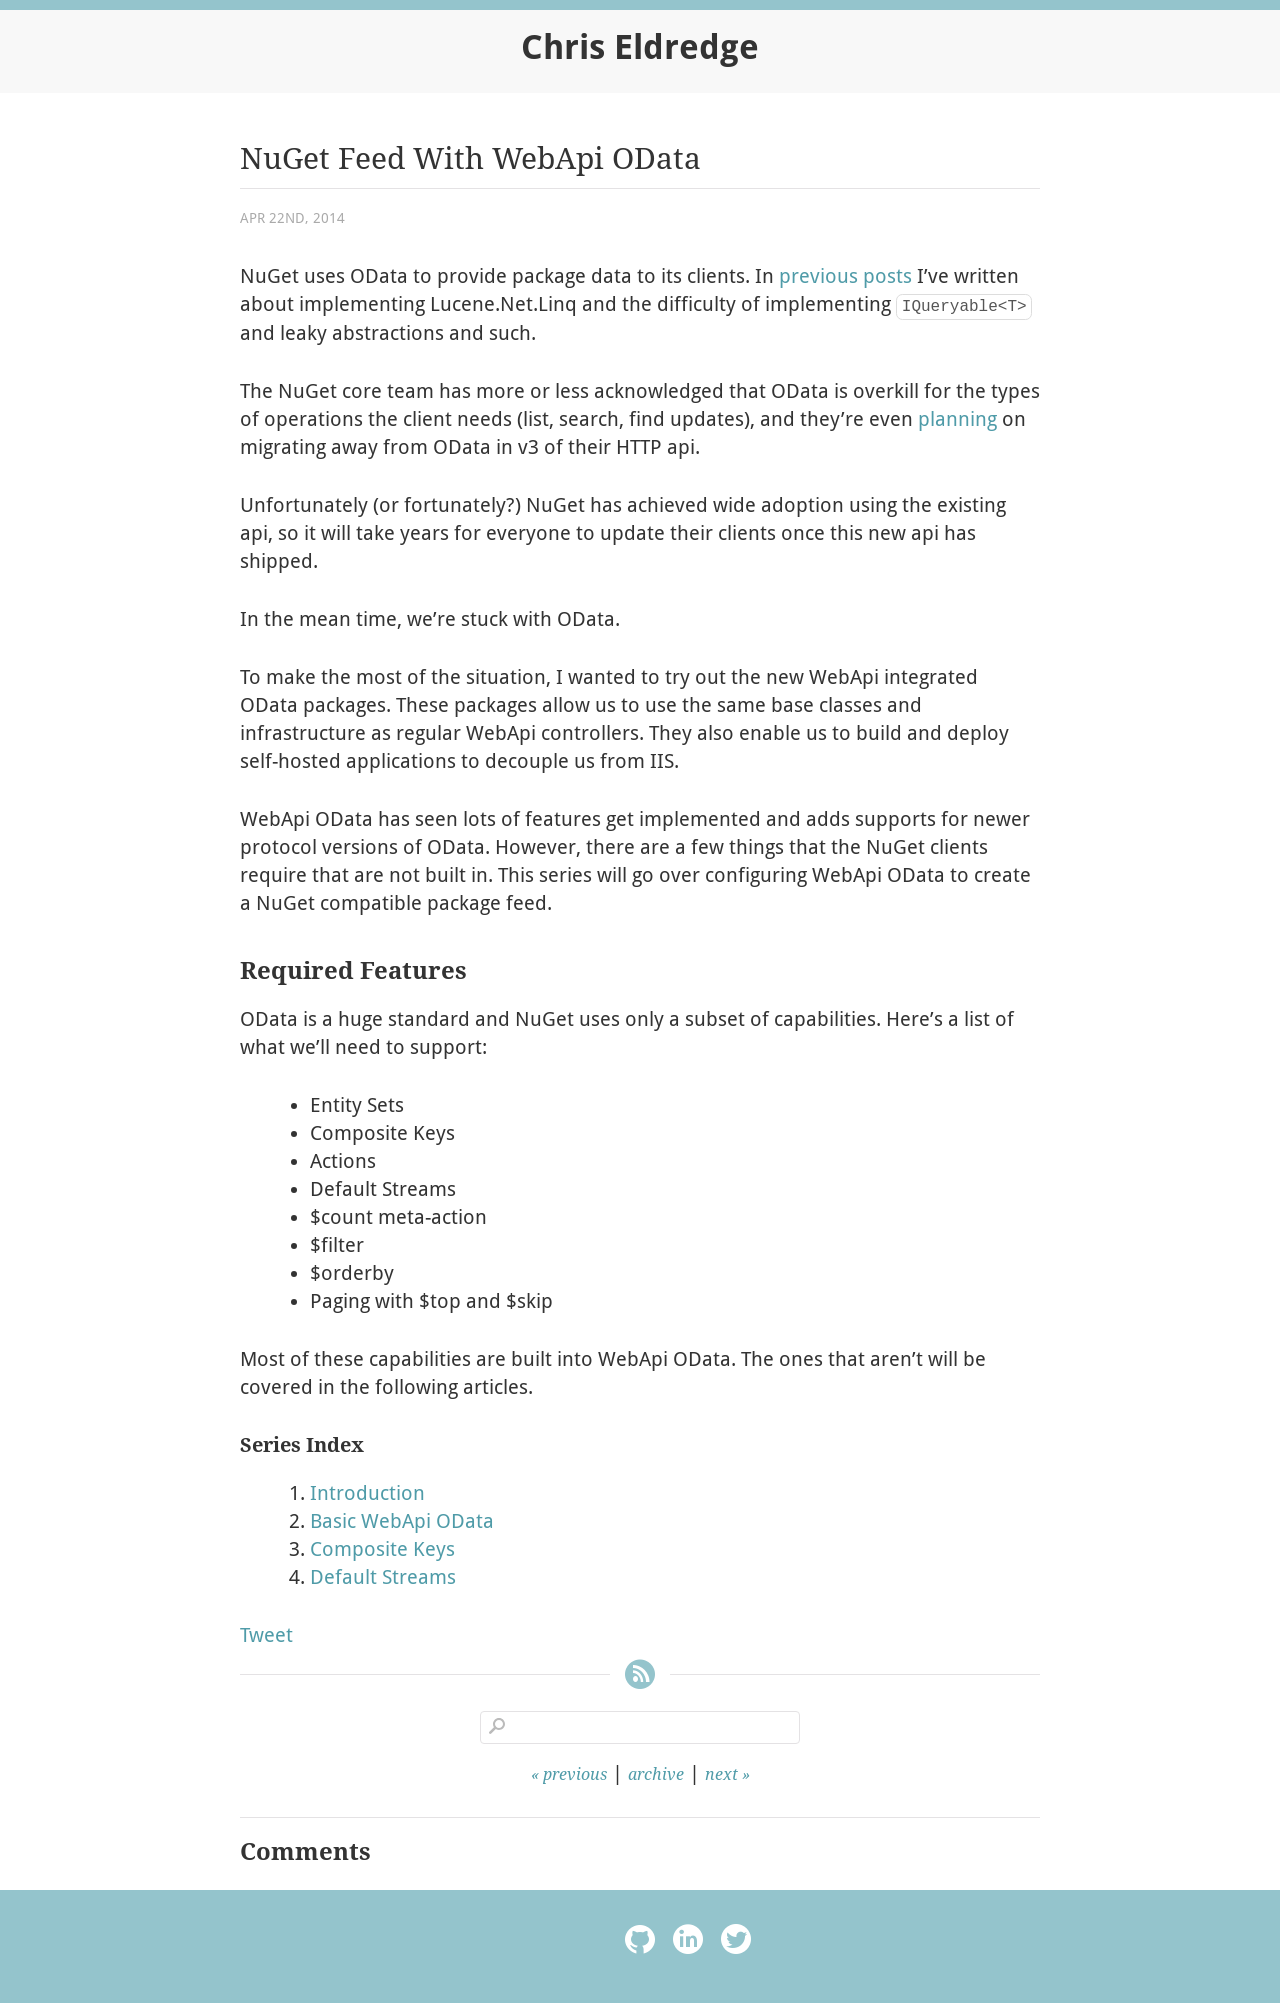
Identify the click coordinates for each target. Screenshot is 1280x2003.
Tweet (266, 1635)
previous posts (845, 276)
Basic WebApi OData (402, 1521)
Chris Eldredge (640, 47)
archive (656, 1774)
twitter (736, 1942)
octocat (640, 1942)
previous (575, 1774)
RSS (640, 1677)
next (721, 1774)
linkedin (688, 1942)
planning (957, 419)
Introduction (367, 1493)
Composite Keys (382, 1549)
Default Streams (383, 1577)
